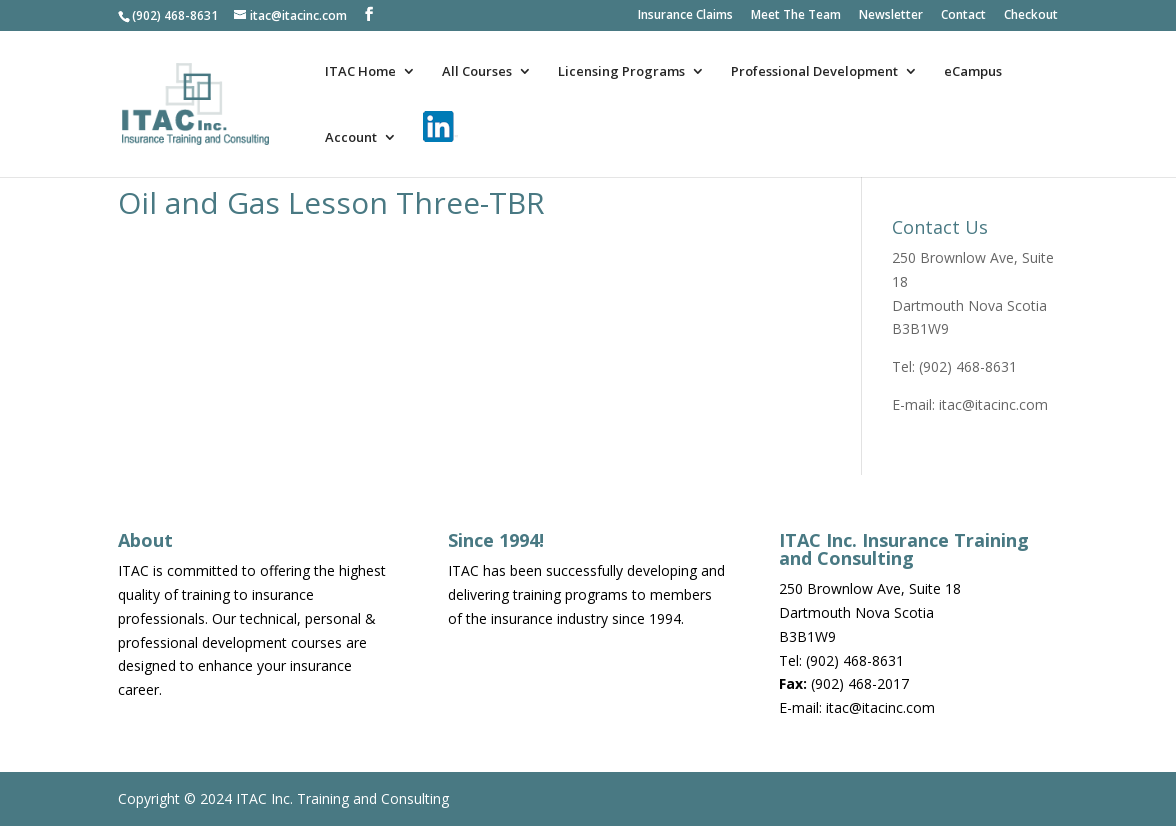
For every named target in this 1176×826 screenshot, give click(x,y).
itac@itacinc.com (993, 404)
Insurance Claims (685, 16)
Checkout (1031, 16)
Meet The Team (796, 16)
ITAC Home (360, 72)
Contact (963, 16)
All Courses (477, 72)
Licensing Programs (621, 72)
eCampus (973, 72)
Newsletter (891, 16)
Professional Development (814, 72)
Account (351, 138)
